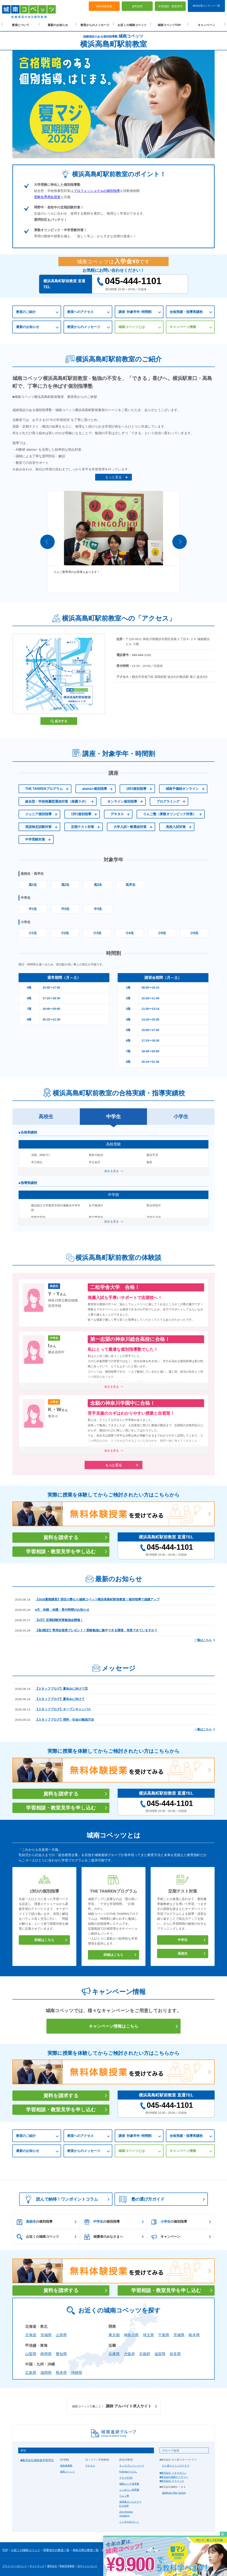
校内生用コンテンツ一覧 (206, 5)
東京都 (114, 2335)
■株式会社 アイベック (172, 2481)
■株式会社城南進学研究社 (37, 2460)
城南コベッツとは (131, 327)
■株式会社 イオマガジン (173, 2472)
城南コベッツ (67, 2471)
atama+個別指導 (94, 788)
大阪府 (129, 2354)
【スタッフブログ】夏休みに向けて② (61, 1688)
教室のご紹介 (26, 312)
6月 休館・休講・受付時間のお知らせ (62, 1609)
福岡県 (46, 2373)
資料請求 (137, 6)
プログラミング (168, 801)
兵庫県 (114, 2354)
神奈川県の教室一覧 (86, 2550)
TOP (5, 2550)
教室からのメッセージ (94, 25)
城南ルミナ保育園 (129, 2483)
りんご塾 (124, 2495)
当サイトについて (87, 2566)
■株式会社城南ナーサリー (174, 2477)
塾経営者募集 (67, 2566)
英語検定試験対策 (38, 827)
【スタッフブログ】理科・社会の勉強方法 (64, 1719)
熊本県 (61, 2373)
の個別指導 (34, 2222)
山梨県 (30, 2354)
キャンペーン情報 (183, 327)
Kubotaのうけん (128, 2471)
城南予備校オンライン (182, 788)
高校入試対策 (176, 827)
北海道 (30, 2335)
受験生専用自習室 (47, 197)
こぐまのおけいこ (129, 2521)
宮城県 (46, 2335)
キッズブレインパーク (131, 2465)
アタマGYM (125, 2477)
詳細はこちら (44, 1940)
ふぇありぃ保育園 (129, 2489)
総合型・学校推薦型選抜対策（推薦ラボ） (56, 801)
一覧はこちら (203, 1640)
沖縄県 (76, 2373)
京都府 (144, 2354)
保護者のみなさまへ (103, 2237)
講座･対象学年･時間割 (134, 312)
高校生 (183, 1953)
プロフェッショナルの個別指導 (97, 191)
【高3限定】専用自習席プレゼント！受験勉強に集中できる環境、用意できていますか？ (96, 1630)
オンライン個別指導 (122, 801)
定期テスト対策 (82, 827)
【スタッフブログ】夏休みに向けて (60, 1699)
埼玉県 (148, 2335)
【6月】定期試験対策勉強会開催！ (59, 1620)
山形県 (61, 2335)
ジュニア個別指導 (38, 814)
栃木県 (194, 2335)
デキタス (117, 814)
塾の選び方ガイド (141, 2199)
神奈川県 (131, 2335)
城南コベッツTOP (169, 25)
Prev (47, 542)
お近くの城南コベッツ (132, 25)
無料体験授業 (104, 6)
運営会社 (52, 2566)
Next (179, 542)
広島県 (30, 2373)
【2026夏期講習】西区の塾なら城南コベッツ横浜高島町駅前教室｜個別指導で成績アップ (97, 1599)
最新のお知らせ (58, 25)
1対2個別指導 (136, 788)
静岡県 (46, 2354)
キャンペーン (206, 25)
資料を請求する (61, 1537)
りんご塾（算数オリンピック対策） (169, 814)
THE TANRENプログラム (44, 788)
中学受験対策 (35, 839)
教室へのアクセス (80, 312)
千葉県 (163, 2335)
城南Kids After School (174, 2492)
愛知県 (61, 2354)
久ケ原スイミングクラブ (175, 2465)
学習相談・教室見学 (170, 6)
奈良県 (175, 2354)
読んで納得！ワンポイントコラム (60, 2199)
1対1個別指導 (81, 814)
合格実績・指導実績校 (186, 312)
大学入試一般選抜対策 (130, 827)
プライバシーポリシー (14, 2566)
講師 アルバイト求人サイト (111, 2406)
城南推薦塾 (66, 2465)
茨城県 (178, 2335)
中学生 (183, 1940)
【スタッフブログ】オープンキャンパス (63, 1709)
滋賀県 (160, 2354)
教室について (20, 25)
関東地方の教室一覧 (56, 2550)
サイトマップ (37, 2566)
